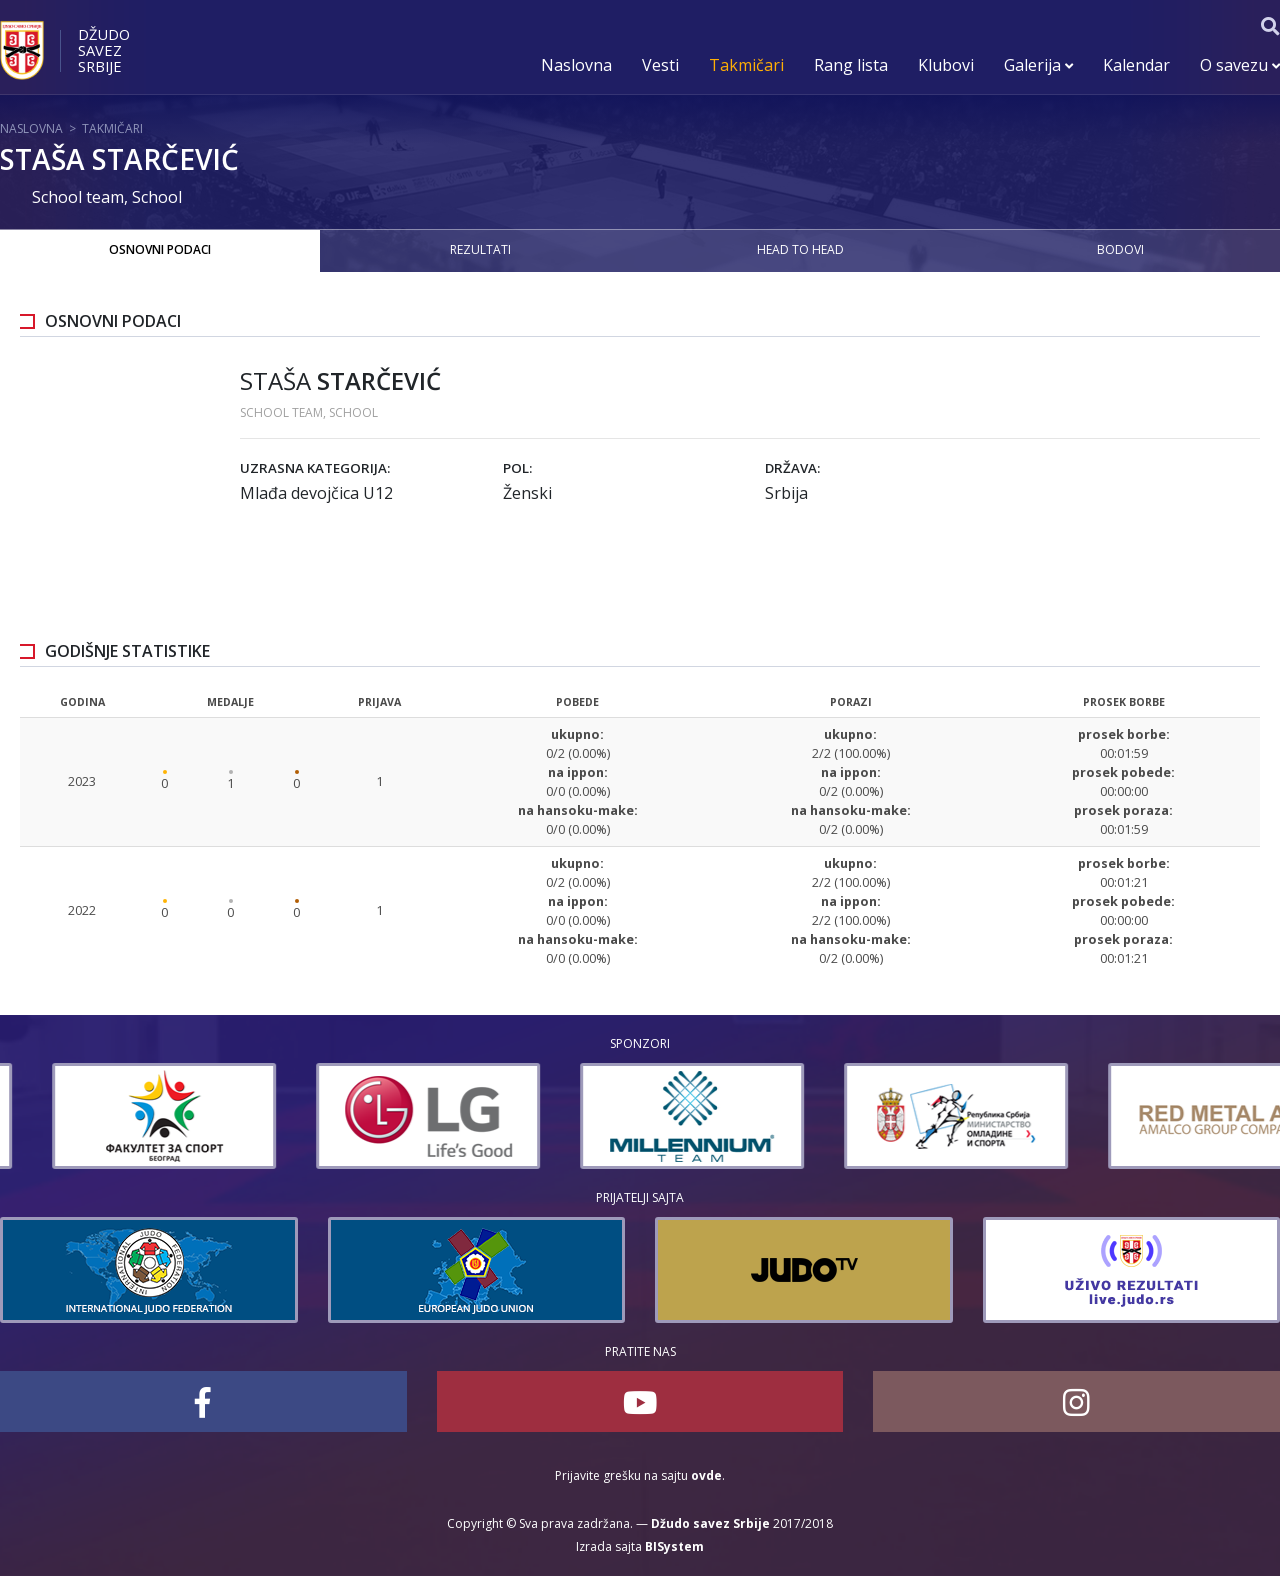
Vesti (660, 65)
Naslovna (576, 65)
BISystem (674, 1546)
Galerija (1038, 65)
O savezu (1240, 65)
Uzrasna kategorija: (315, 468)
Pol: (517, 468)
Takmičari (746, 65)
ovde (706, 1475)
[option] (112, 1116)
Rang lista (851, 65)
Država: (792, 468)
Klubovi (946, 65)
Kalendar (1136, 65)
